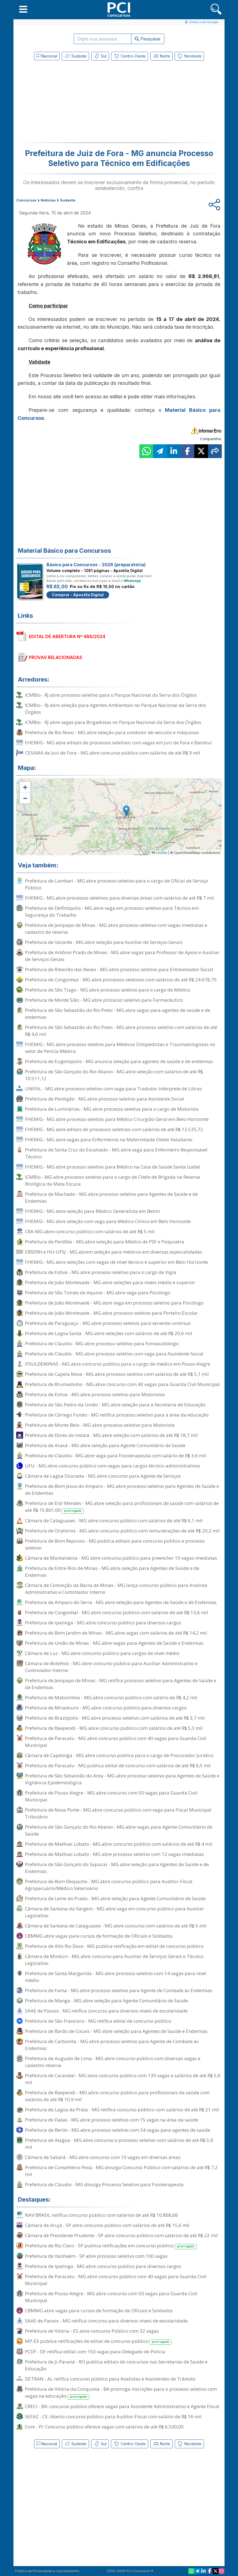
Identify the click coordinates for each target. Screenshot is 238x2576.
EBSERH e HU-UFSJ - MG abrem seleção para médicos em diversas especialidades (113, 1252)
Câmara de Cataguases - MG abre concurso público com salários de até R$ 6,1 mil (114, 1520)
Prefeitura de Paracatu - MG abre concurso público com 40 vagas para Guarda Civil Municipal (115, 1741)
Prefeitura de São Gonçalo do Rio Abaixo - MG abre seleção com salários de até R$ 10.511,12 (114, 1075)
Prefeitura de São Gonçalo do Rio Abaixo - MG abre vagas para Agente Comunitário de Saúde (118, 1830)
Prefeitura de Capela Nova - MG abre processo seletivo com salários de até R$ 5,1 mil (117, 1374)
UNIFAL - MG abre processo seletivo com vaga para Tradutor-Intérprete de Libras (113, 1088)
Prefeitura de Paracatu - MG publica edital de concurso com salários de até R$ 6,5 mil (118, 1765)
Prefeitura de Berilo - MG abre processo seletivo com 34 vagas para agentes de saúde (117, 2130)
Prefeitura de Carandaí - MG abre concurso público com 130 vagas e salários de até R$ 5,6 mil (122, 2078)
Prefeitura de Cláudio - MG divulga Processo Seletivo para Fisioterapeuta (104, 2184)
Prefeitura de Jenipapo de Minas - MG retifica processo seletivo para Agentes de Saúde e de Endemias (120, 1683)
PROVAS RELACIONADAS (55, 657)
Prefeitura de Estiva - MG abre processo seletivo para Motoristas (95, 1394)
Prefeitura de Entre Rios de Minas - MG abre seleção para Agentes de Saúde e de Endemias (112, 1571)
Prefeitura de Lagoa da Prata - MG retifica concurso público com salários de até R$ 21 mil (122, 2109)
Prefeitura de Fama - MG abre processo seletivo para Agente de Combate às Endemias (118, 1990)
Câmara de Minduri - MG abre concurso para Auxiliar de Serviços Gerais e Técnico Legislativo (114, 1959)
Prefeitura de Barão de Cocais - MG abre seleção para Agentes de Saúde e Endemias (116, 2031)
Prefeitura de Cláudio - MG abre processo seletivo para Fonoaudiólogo (102, 1343)
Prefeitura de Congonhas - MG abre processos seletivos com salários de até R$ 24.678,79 (121, 979)
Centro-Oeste (130, 56)
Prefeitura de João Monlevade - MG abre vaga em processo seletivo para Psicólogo (114, 1303)
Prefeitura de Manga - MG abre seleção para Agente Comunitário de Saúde (106, 2000)
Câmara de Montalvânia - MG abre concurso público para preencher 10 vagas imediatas (121, 1558)
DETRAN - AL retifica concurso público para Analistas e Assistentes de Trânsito (110, 2379)
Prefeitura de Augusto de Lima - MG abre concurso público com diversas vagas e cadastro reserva (112, 2061)
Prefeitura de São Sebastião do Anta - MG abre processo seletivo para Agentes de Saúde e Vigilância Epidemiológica (122, 1779)
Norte (161, 56)
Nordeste (189, 56)
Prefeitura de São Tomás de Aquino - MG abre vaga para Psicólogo (97, 1292)
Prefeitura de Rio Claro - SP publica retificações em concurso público (111, 2245)
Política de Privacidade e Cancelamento (47, 2571)
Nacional (47, 56)
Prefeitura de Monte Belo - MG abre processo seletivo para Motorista (100, 1425)
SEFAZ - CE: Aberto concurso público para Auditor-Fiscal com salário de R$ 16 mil (113, 2416)
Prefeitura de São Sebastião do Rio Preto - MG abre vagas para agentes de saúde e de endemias (117, 1013)
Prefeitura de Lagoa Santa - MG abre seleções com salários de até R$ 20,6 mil (108, 1333)
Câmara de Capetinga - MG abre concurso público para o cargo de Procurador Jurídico (119, 1755)
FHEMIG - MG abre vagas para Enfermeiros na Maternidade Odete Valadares (108, 1139)
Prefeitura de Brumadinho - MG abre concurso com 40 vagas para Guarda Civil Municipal (122, 1384)
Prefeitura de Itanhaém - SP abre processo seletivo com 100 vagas (96, 2256)
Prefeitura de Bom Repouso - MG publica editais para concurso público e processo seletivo (115, 1544)
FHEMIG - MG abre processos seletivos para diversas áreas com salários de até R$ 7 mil (119, 898)
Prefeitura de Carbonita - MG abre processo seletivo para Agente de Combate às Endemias (112, 2044)
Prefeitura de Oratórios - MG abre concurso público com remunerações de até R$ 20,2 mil (122, 1530)
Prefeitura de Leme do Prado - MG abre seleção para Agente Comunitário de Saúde (115, 1898)
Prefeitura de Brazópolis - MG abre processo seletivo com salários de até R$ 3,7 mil (115, 1718)
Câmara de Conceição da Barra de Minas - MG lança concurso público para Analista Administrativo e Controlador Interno (116, 1588)
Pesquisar (148, 39)
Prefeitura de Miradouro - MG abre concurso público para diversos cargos (106, 1707)
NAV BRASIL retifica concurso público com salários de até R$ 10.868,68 (101, 2215)
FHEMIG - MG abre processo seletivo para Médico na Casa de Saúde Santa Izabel (112, 1167)
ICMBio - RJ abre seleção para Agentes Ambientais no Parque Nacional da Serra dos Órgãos (115, 708)
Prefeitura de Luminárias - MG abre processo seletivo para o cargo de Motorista (112, 1109)
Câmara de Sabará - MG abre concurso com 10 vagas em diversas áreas (103, 2157)
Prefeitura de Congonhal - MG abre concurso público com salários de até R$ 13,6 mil (116, 1612)
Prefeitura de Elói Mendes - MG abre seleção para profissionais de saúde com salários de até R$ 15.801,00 (122, 1507)
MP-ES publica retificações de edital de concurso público (98, 2341)
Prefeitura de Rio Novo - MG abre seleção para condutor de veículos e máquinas (112, 732)
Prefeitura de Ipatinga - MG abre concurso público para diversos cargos (103, 1622)
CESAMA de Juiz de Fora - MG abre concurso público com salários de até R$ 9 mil (112, 753)
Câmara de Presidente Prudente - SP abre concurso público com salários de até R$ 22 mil (121, 2235)
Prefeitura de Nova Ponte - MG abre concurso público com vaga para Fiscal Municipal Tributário (118, 1813)
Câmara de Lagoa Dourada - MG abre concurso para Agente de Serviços (103, 1476)
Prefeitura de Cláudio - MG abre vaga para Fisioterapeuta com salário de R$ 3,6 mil (115, 1455)
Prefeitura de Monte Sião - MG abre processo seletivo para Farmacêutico (104, 1000)
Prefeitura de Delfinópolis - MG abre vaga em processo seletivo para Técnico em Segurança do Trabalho (112, 911)
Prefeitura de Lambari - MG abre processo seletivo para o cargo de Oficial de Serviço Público (116, 884)
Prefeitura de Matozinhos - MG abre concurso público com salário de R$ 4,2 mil (111, 1697)
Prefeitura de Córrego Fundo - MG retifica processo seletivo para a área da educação (117, 1415)
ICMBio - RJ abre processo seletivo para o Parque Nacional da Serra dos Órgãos (111, 695)
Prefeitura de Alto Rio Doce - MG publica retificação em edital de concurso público (114, 1946)
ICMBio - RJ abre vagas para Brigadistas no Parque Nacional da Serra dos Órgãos (113, 722)
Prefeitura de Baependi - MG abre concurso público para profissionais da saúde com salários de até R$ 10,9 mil (117, 2096)
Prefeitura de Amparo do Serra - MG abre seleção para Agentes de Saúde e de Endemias (121, 1602)
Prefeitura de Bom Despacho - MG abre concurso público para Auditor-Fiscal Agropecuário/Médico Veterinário (108, 1884)
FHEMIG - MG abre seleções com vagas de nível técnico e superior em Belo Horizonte (116, 1262)
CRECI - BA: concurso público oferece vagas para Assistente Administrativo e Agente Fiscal (122, 2406)
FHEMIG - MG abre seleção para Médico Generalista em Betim (92, 1211)
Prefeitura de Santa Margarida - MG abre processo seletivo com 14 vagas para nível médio (115, 1976)
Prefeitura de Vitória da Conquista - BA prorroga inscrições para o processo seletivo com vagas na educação (121, 2393)
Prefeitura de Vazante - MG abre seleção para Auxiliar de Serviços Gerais (103, 942)
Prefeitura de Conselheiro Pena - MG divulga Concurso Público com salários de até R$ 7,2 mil (121, 2170)
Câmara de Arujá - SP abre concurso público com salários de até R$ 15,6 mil (107, 2225)
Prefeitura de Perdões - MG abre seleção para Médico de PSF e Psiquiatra (104, 1241)
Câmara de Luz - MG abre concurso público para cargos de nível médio (102, 1653)
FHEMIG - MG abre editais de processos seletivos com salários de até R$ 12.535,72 (114, 1129)
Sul (100, 56)
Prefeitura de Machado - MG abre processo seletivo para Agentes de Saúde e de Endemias (111, 1197)
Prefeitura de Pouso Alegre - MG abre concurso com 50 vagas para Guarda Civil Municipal (111, 1796)
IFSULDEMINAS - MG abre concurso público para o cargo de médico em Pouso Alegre (117, 1364)
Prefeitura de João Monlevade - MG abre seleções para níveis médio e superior (110, 1282)
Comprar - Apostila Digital (78, 594)
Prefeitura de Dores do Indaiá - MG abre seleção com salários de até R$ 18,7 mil (111, 1435)
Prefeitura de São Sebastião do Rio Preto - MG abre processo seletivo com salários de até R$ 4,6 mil (121, 1030)
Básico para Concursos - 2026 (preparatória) (96, 564)
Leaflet (159, 853)
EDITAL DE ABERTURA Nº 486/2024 (67, 636)
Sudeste (75, 56)
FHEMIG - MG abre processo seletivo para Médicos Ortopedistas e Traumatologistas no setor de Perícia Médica (120, 1047)
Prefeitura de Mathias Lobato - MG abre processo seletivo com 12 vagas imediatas (114, 1854)
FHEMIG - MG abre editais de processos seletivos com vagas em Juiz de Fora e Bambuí (118, 742)
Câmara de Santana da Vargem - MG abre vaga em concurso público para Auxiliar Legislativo (114, 1912)
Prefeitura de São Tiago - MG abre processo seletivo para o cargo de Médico (107, 990)
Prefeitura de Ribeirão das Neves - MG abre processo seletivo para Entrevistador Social (119, 969)
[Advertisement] (74, 102)
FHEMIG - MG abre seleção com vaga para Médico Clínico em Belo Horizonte (108, 1221)
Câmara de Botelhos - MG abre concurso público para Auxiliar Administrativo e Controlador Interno (111, 1666)
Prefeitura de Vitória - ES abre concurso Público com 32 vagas (92, 2331)
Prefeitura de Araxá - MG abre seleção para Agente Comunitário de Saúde (105, 1445)
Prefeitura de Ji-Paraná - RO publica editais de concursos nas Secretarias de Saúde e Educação (116, 2365)
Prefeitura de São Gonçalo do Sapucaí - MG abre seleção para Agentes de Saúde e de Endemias (117, 1867)
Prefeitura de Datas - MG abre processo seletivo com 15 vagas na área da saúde (111, 2120)
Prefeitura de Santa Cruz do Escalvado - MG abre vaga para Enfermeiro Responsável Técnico (116, 1153)
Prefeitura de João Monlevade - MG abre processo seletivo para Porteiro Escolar (111, 1313)
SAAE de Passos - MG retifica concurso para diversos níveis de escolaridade (106, 2011)
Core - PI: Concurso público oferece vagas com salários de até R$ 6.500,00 (104, 2426)
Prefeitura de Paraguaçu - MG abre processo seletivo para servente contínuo (108, 1323)
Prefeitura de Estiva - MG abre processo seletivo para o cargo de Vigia (100, 1272)
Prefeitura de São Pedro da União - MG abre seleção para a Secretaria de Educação (115, 1404)
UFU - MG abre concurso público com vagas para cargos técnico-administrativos (112, 1466)
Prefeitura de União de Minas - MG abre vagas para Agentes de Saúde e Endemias (114, 1643)
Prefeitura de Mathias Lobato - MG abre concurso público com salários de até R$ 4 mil (118, 1844)
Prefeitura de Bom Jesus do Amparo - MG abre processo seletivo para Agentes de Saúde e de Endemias (122, 1489)
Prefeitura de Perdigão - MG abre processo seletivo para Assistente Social (104, 1099)
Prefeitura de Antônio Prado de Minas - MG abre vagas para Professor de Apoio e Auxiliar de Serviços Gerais (122, 955)
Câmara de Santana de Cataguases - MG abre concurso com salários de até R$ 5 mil (115, 1926)
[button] (23, 9)
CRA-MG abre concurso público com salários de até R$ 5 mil (90, 1231)
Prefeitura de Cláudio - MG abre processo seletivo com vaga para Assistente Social (114, 1353)
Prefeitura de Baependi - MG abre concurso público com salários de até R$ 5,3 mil (114, 1728)
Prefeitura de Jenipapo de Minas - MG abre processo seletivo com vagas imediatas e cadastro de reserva (116, 928)
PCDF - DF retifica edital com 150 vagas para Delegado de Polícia (95, 2351)
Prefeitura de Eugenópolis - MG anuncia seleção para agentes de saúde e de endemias (119, 1061)
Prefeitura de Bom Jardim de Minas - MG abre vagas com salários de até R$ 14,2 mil (116, 1633)
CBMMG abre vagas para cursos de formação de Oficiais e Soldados (99, 1936)
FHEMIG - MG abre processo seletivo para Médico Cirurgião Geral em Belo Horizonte (117, 1119)
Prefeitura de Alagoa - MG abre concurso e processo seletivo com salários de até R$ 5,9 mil (119, 2143)
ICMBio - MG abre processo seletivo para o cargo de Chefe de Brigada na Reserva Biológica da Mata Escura (112, 1180)
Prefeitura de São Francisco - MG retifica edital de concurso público (98, 2021)
